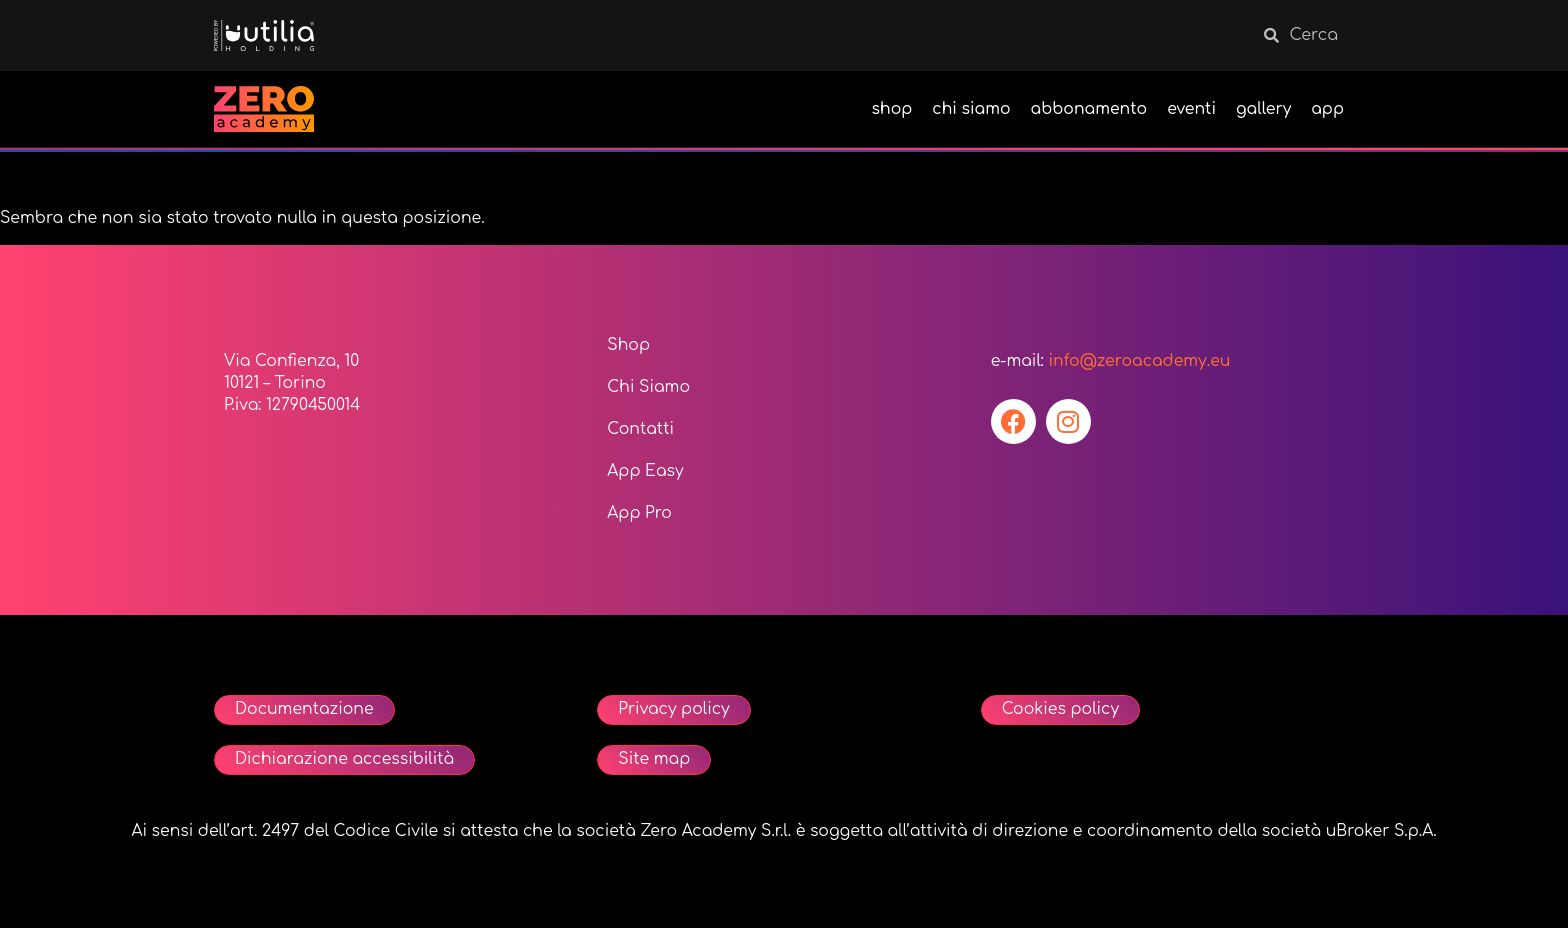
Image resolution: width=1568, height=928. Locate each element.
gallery (1263, 109)
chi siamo (971, 109)
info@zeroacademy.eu (1139, 361)
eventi (1191, 109)
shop (892, 109)
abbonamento (1089, 109)
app (1327, 109)
